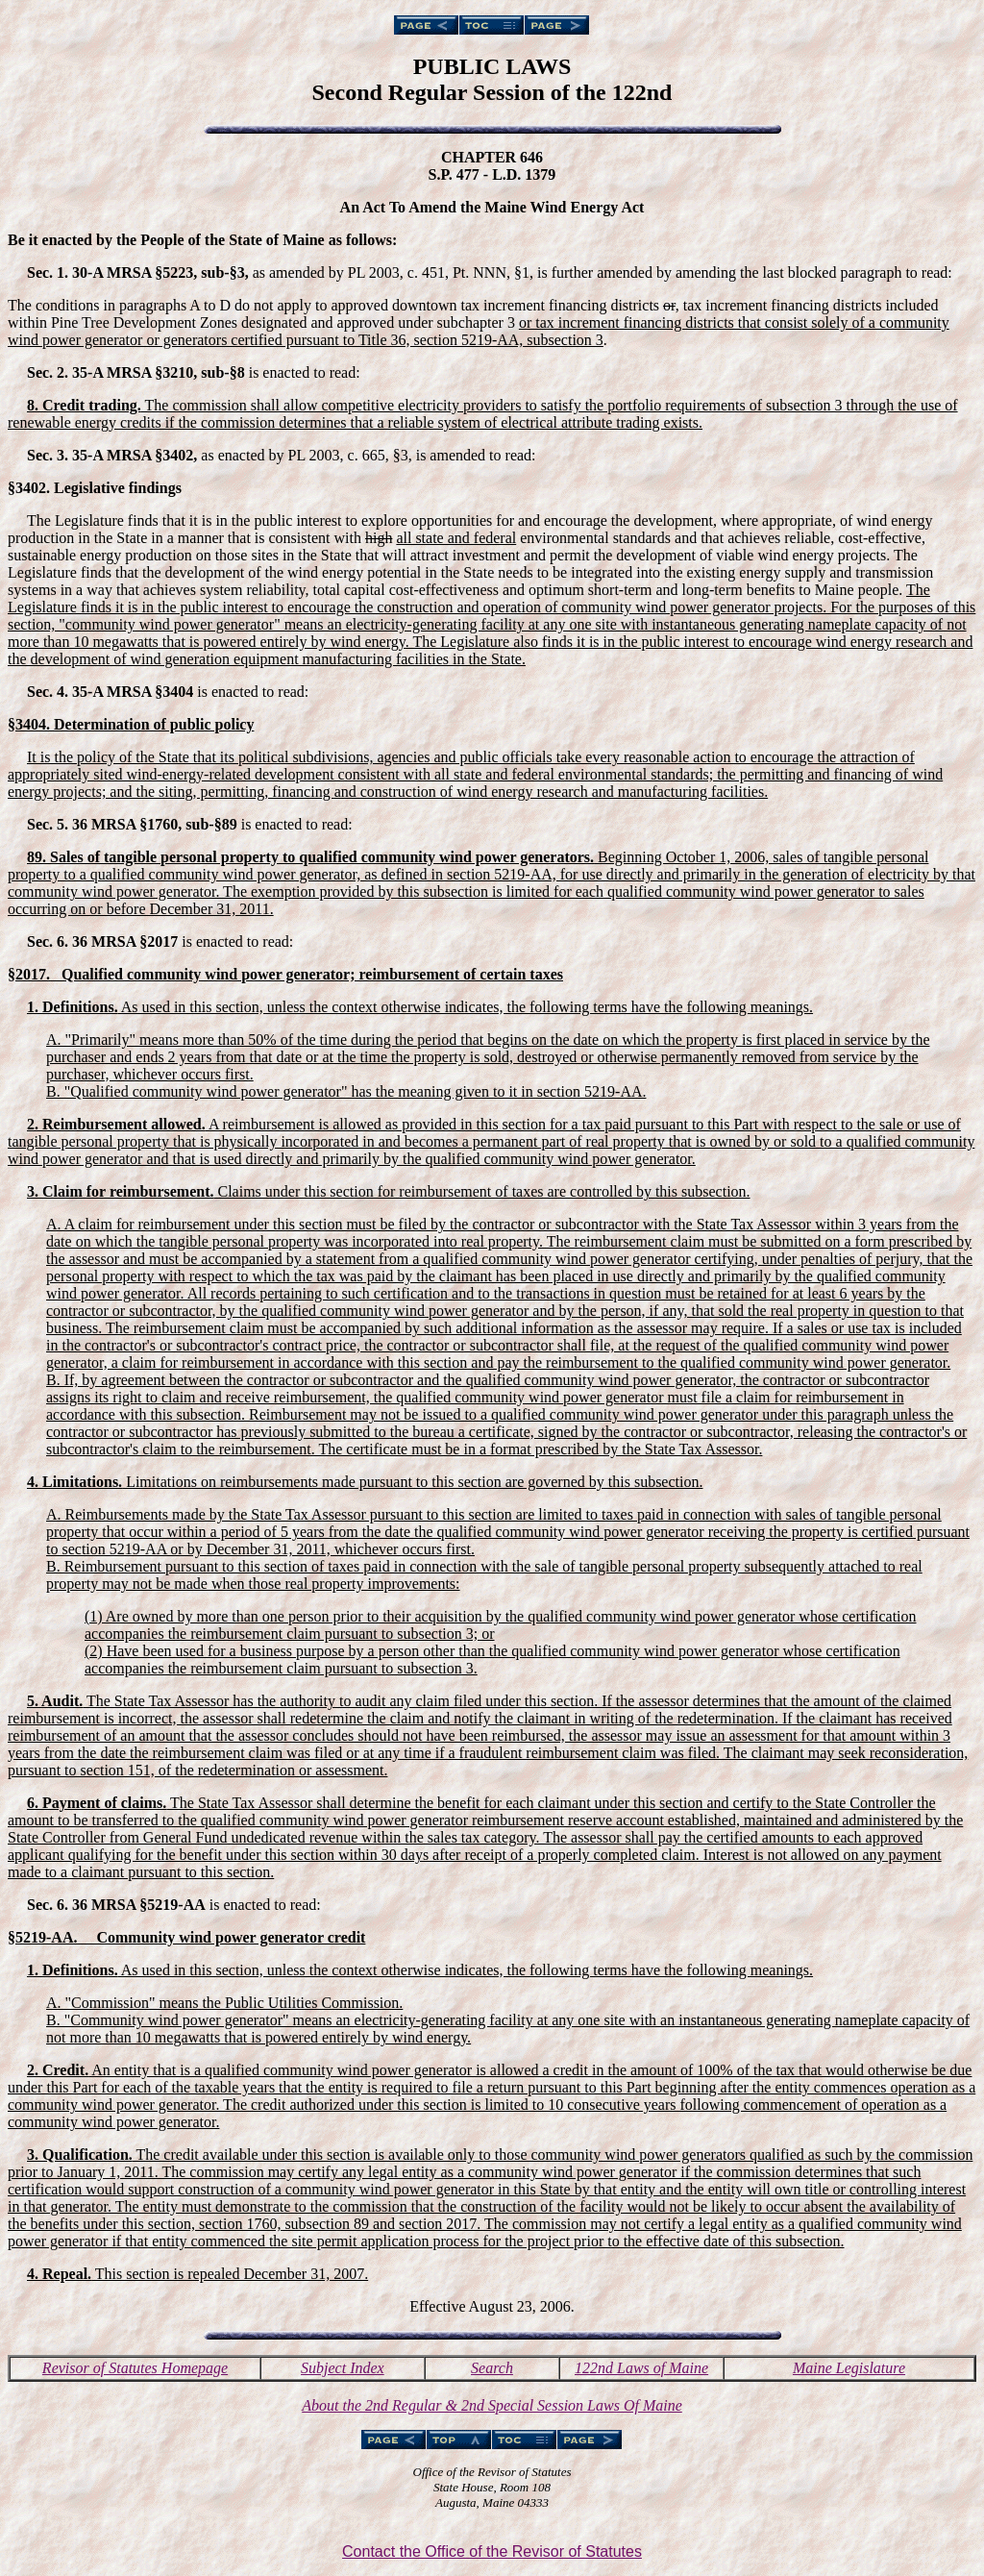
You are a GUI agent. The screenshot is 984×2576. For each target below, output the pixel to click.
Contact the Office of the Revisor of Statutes (492, 2551)
